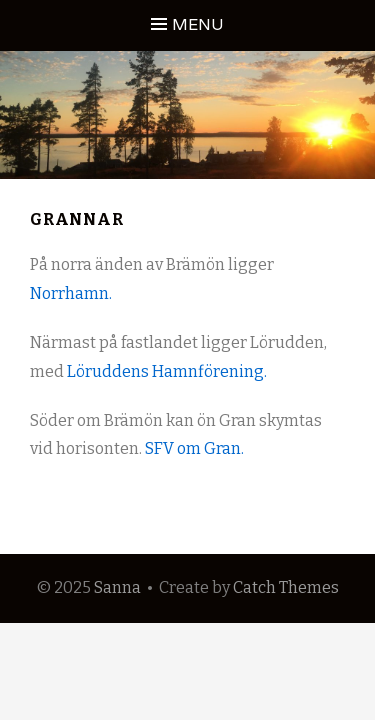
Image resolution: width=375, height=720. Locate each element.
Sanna (117, 587)
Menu (198, 24)
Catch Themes (286, 587)
